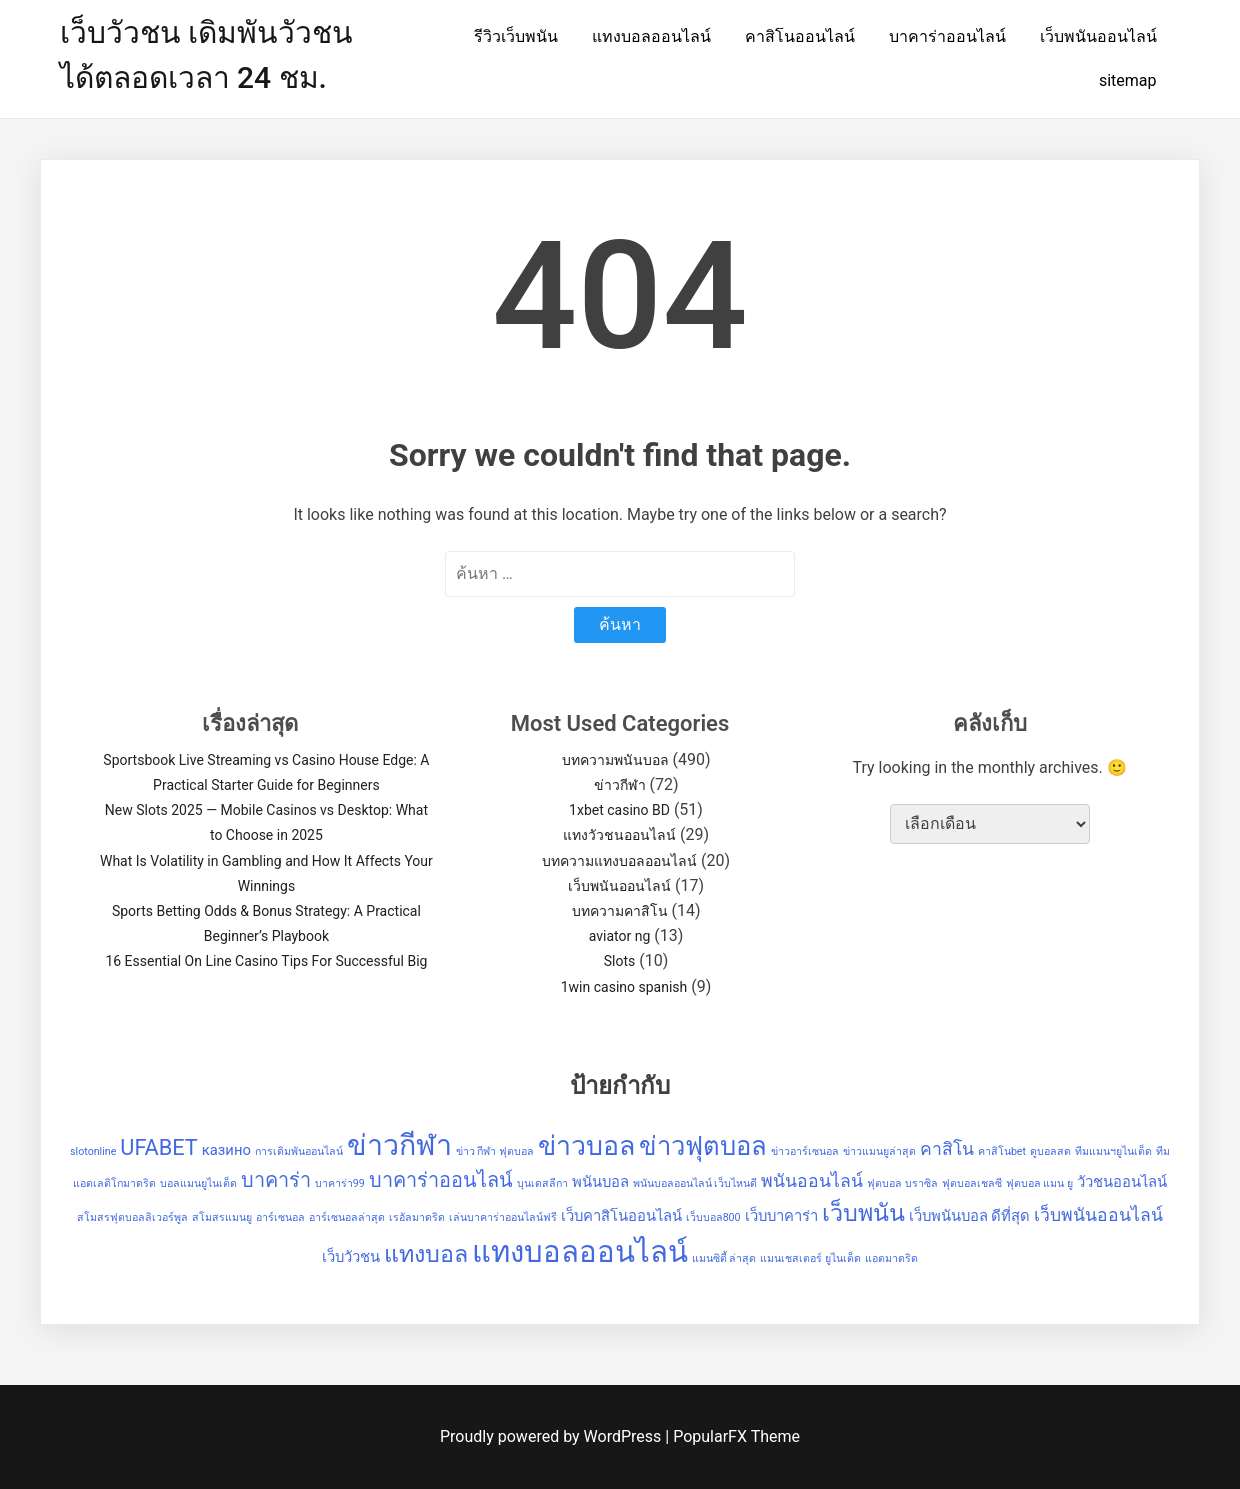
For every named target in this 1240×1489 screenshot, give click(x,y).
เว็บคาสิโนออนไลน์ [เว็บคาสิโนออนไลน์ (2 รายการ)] (621, 1216)
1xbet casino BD (619, 810)
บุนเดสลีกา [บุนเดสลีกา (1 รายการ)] (542, 1183)
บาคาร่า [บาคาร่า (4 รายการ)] (276, 1180)
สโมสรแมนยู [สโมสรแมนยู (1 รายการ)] (222, 1217)
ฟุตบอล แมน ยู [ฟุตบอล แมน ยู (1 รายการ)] (1039, 1183)
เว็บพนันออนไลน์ (1098, 36)
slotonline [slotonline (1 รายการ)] (93, 1151)
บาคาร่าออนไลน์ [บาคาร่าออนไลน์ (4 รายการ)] (441, 1180)
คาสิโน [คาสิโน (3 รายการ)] (947, 1149)
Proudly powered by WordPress (552, 1436)
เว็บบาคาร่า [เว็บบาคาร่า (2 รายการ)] (781, 1216)
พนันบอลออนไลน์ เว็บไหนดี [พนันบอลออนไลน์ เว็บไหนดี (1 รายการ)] (695, 1183)
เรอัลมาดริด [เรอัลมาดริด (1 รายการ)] (417, 1217)
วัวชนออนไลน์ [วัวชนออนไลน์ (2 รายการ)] (1122, 1182)
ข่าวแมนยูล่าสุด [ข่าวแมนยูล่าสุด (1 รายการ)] (879, 1151)
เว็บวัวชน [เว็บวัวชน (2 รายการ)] (351, 1257)
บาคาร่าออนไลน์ (947, 36)
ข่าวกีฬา (620, 785)
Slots (620, 961)
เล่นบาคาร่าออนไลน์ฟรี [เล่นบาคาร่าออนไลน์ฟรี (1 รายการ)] (503, 1217)
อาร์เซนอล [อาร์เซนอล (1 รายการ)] (280, 1217)
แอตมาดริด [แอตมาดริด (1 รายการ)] (891, 1258)
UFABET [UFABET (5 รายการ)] (159, 1147)
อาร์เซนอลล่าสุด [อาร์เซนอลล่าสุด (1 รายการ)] (347, 1217)
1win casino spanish (624, 987)
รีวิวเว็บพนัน (516, 36)
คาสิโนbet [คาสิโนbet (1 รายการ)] (1002, 1151)
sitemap (1128, 80)
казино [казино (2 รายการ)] (226, 1150)
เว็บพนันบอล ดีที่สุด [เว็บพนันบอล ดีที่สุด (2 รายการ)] (970, 1216)
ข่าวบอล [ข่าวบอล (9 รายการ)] (586, 1146)
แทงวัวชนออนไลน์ (619, 835)
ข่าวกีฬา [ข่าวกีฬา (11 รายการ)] (399, 1145)
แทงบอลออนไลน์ (651, 36)
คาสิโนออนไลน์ (800, 36)
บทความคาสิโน (620, 911)
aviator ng (620, 936)
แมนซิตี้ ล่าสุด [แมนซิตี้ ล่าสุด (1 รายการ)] (724, 1258)
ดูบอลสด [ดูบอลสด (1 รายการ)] (1050, 1151)
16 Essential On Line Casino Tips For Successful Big (266, 961)
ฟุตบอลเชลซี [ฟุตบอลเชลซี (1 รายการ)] (972, 1183)
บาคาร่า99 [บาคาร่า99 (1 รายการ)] (340, 1183)
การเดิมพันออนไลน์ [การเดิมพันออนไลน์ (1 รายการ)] (299, 1151)
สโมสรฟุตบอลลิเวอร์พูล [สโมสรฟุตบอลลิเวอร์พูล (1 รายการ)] (132, 1217)
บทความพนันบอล (615, 760)
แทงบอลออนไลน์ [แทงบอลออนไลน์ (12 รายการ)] (580, 1252)
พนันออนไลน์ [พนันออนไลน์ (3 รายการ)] (812, 1181)
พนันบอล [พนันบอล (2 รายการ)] (600, 1182)
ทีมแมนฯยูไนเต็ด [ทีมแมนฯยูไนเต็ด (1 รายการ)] (1113, 1151)
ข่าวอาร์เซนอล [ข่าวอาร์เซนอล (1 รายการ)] (805, 1151)
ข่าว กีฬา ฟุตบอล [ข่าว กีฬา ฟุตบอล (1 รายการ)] (495, 1151)
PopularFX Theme (736, 1436)
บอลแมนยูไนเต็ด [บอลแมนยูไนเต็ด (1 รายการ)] (198, 1183)
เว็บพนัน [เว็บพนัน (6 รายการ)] (863, 1213)
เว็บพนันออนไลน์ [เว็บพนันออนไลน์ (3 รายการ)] (1098, 1215)
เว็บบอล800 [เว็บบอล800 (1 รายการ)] (713, 1217)
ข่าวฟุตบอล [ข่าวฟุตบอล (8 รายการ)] (703, 1146)
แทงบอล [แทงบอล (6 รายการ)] (426, 1254)
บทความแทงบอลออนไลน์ (619, 861)
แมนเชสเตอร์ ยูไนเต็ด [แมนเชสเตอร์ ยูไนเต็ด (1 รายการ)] (810, 1258)
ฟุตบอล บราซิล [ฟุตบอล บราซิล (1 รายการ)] (902, 1183)
